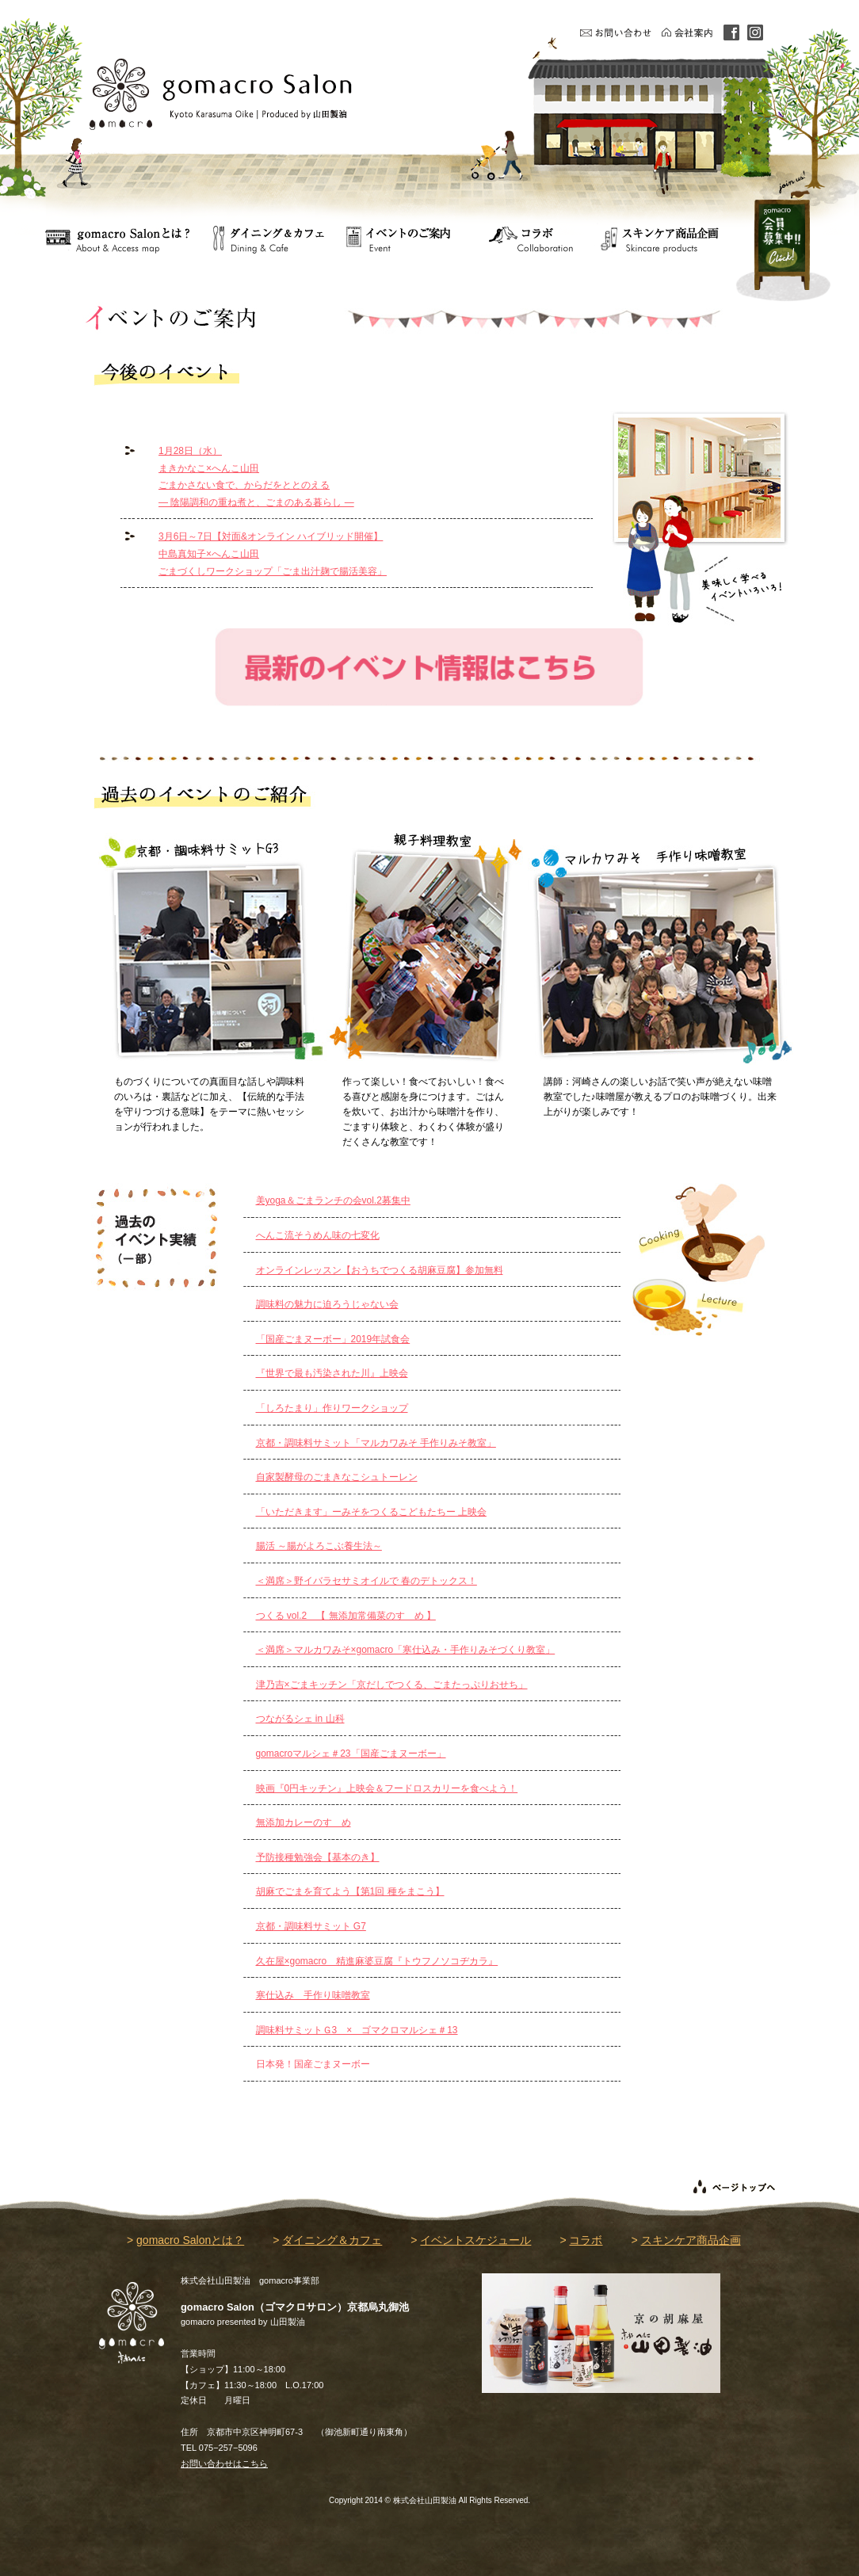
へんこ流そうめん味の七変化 (318, 1235)
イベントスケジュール (475, 2240)
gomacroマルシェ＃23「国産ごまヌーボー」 (351, 1753)
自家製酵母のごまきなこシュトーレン (337, 1477)
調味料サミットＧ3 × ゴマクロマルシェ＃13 (357, 2030)
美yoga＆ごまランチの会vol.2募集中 (333, 1200)
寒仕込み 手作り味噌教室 (313, 1995)
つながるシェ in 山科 (300, 1718)
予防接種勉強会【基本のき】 (318, 1857)
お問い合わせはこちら (224, 2463)
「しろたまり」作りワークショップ (332, 1408)
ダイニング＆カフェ (332, 2240)
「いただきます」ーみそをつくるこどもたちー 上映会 (371, 1511)
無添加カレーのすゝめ (303, 1822)
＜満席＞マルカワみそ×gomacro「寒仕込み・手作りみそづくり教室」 (405, 1649)
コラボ (585, 2240)
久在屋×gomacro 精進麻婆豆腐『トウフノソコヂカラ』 (377, 1961)
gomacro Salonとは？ (190, 2240)
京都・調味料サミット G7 (311, 1926)
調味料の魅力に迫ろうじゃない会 (327, 1304)
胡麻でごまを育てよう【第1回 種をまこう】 (350, 1891)
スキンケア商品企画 (691, 2240)
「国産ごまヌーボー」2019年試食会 (333, 1339)
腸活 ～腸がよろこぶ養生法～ (319, 1545)
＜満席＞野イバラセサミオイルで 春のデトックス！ (366, 1580)
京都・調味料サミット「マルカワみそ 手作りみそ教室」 (376, 1442)
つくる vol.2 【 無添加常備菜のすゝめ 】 (346, 1615)
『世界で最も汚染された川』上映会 (332, 1373)
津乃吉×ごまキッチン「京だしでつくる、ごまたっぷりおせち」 (392, 1684)
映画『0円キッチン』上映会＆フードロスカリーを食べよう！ (387, 1788)
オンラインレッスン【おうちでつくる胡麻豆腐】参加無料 (379, 1270)
